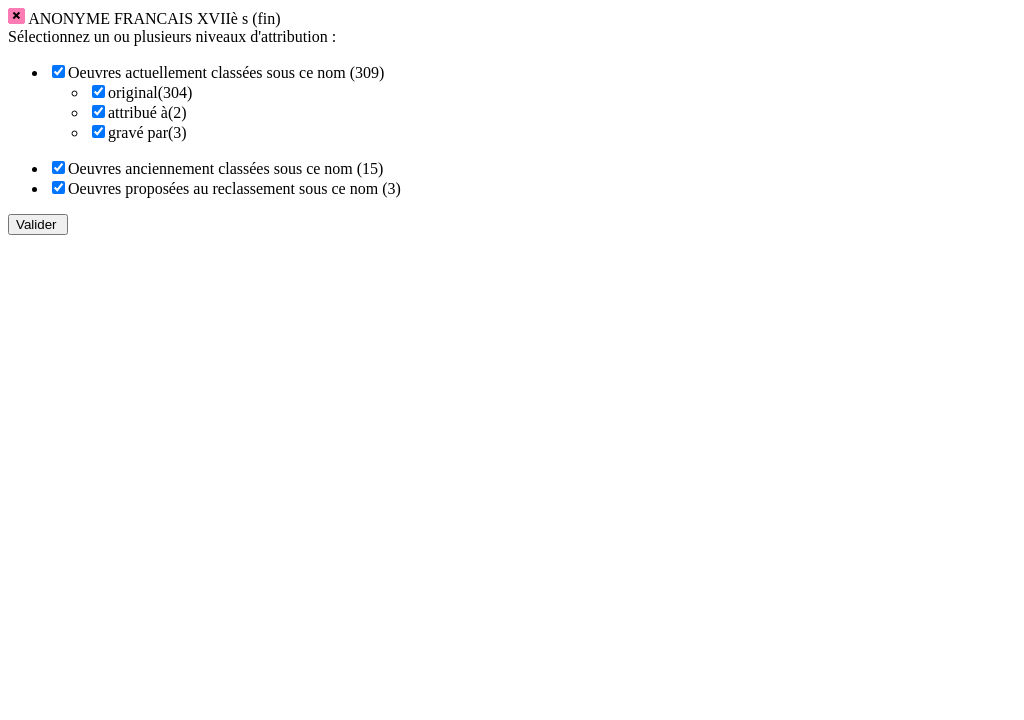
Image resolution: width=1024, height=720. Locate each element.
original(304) (150, 92)
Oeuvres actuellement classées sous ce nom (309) (226, 72)
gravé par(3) (147, 132)
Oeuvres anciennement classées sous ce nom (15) (225, 168)
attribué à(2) (147, 112)
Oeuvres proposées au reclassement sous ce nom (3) (234, 188)
